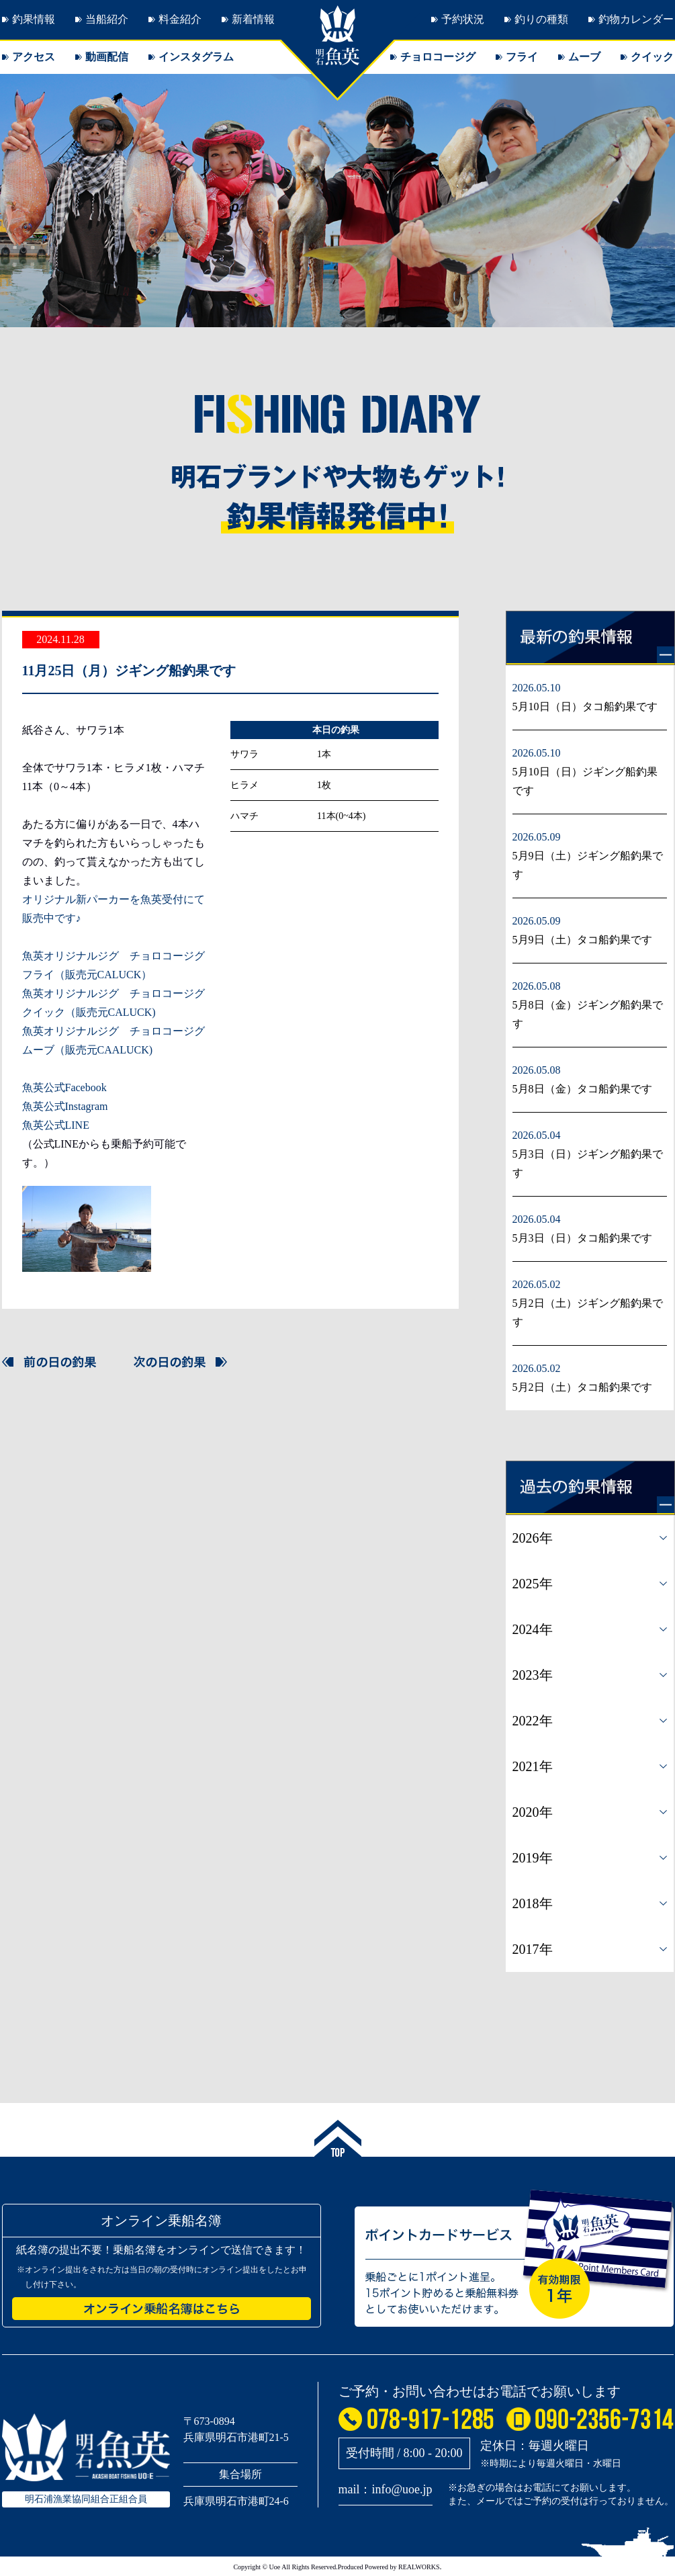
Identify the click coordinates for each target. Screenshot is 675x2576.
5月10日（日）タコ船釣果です (585, 706)
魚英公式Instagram (65, 1106)
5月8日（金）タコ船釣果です (582, 1088)
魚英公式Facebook (64, 1087)
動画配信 (106, 56)
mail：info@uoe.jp (386, 2489)
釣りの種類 (541, 19)
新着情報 (253, 19)
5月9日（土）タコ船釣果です (582, 939)
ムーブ (584, 56)
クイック (652, 56)
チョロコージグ (438, 56)
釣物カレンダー (636, 19)
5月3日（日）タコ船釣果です (582, 1238)
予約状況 (462, 19)
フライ (522, 56)
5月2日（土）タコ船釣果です (582, 1387)
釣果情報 (33, 19)
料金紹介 (180, 19)
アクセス (33, 56)
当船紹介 (106, 19)
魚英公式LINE (55, 1125)
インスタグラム (196, 56)
